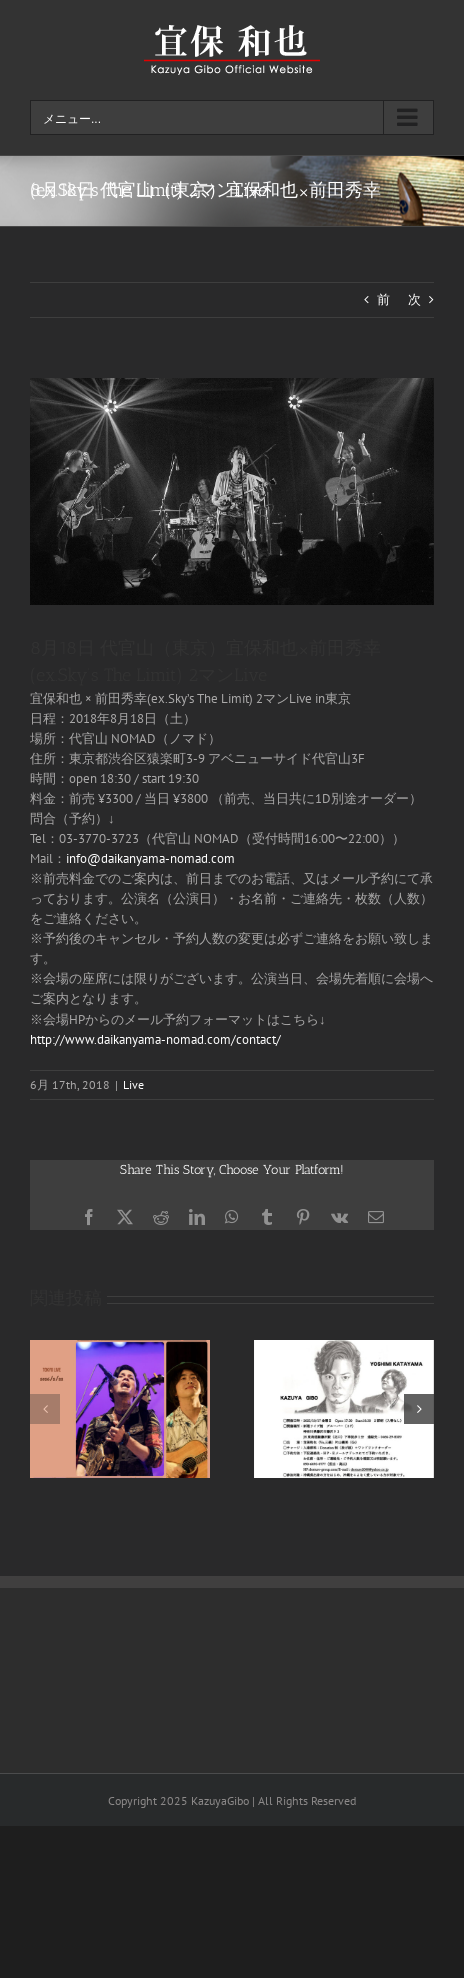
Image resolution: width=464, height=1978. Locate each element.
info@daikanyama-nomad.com (150, 858)
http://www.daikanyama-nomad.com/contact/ (155, 1039)
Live (133, 1084)
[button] (45, 1409)
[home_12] (232, 491)
